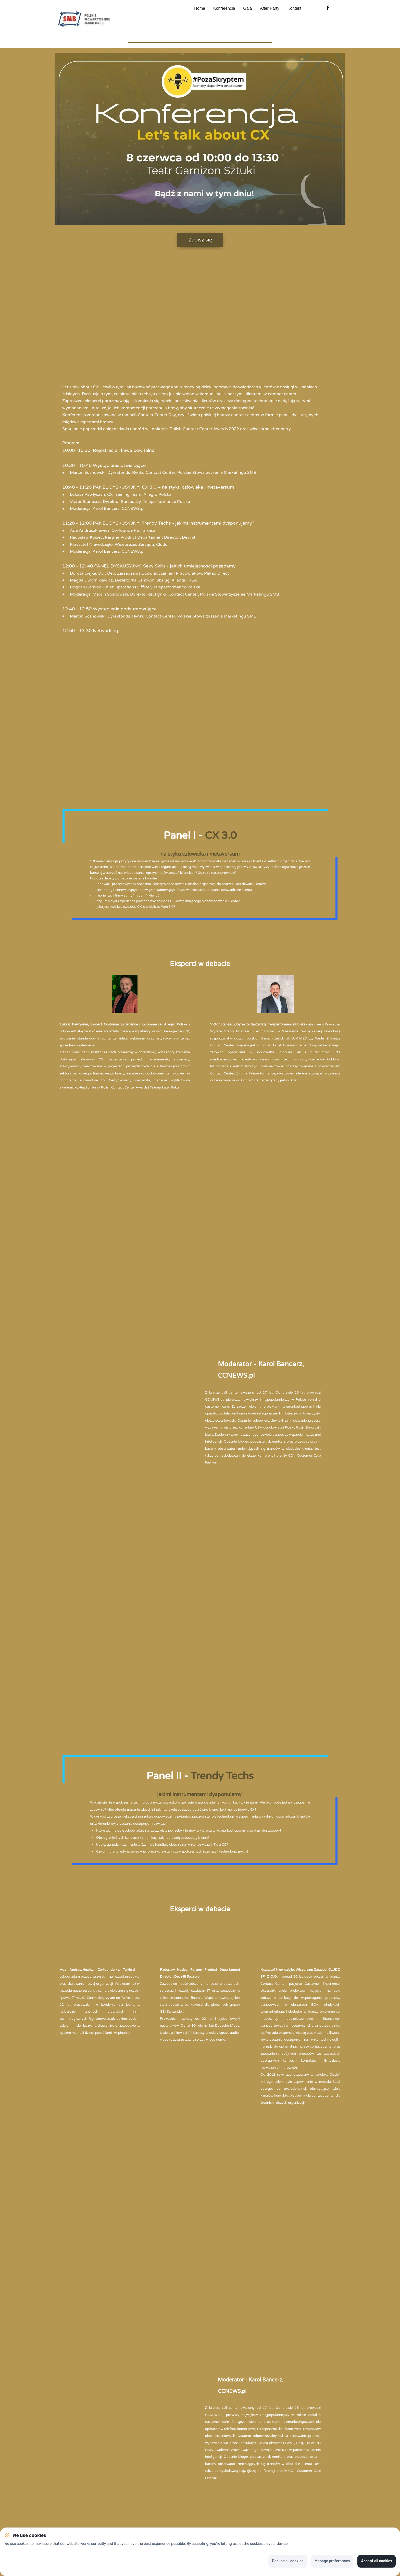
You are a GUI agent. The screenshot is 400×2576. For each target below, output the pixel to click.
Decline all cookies (287, 2561)
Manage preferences (332, 2561)
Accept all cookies (376, 2561)
